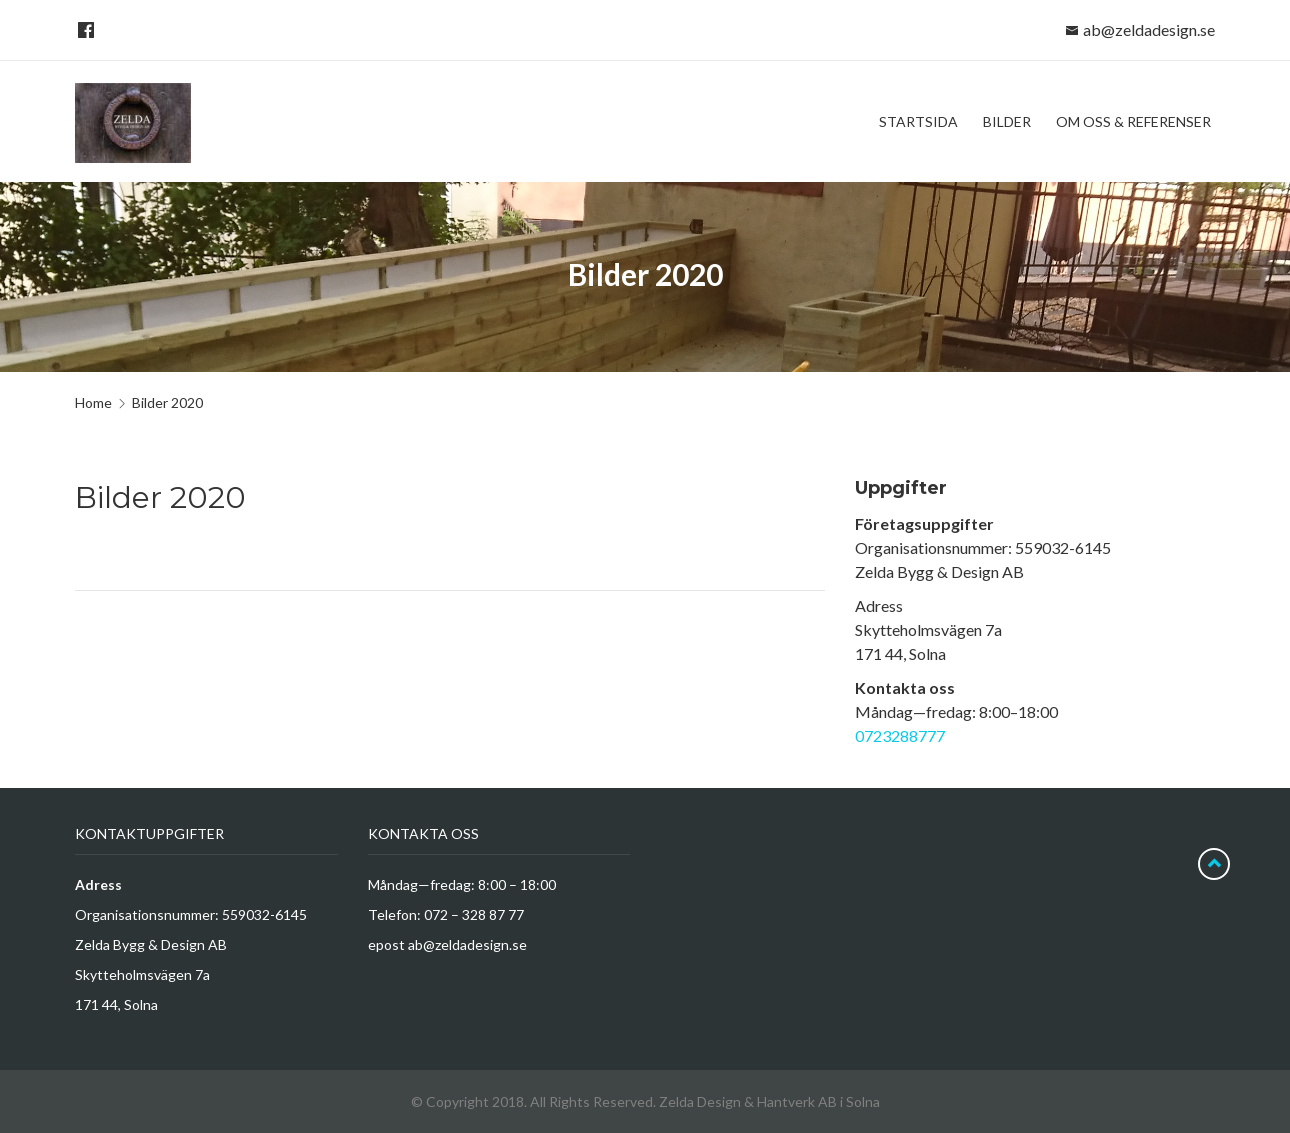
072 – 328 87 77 (474, 914)
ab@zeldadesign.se (1149, 29)
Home (93, 402)
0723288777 (900, 735)
